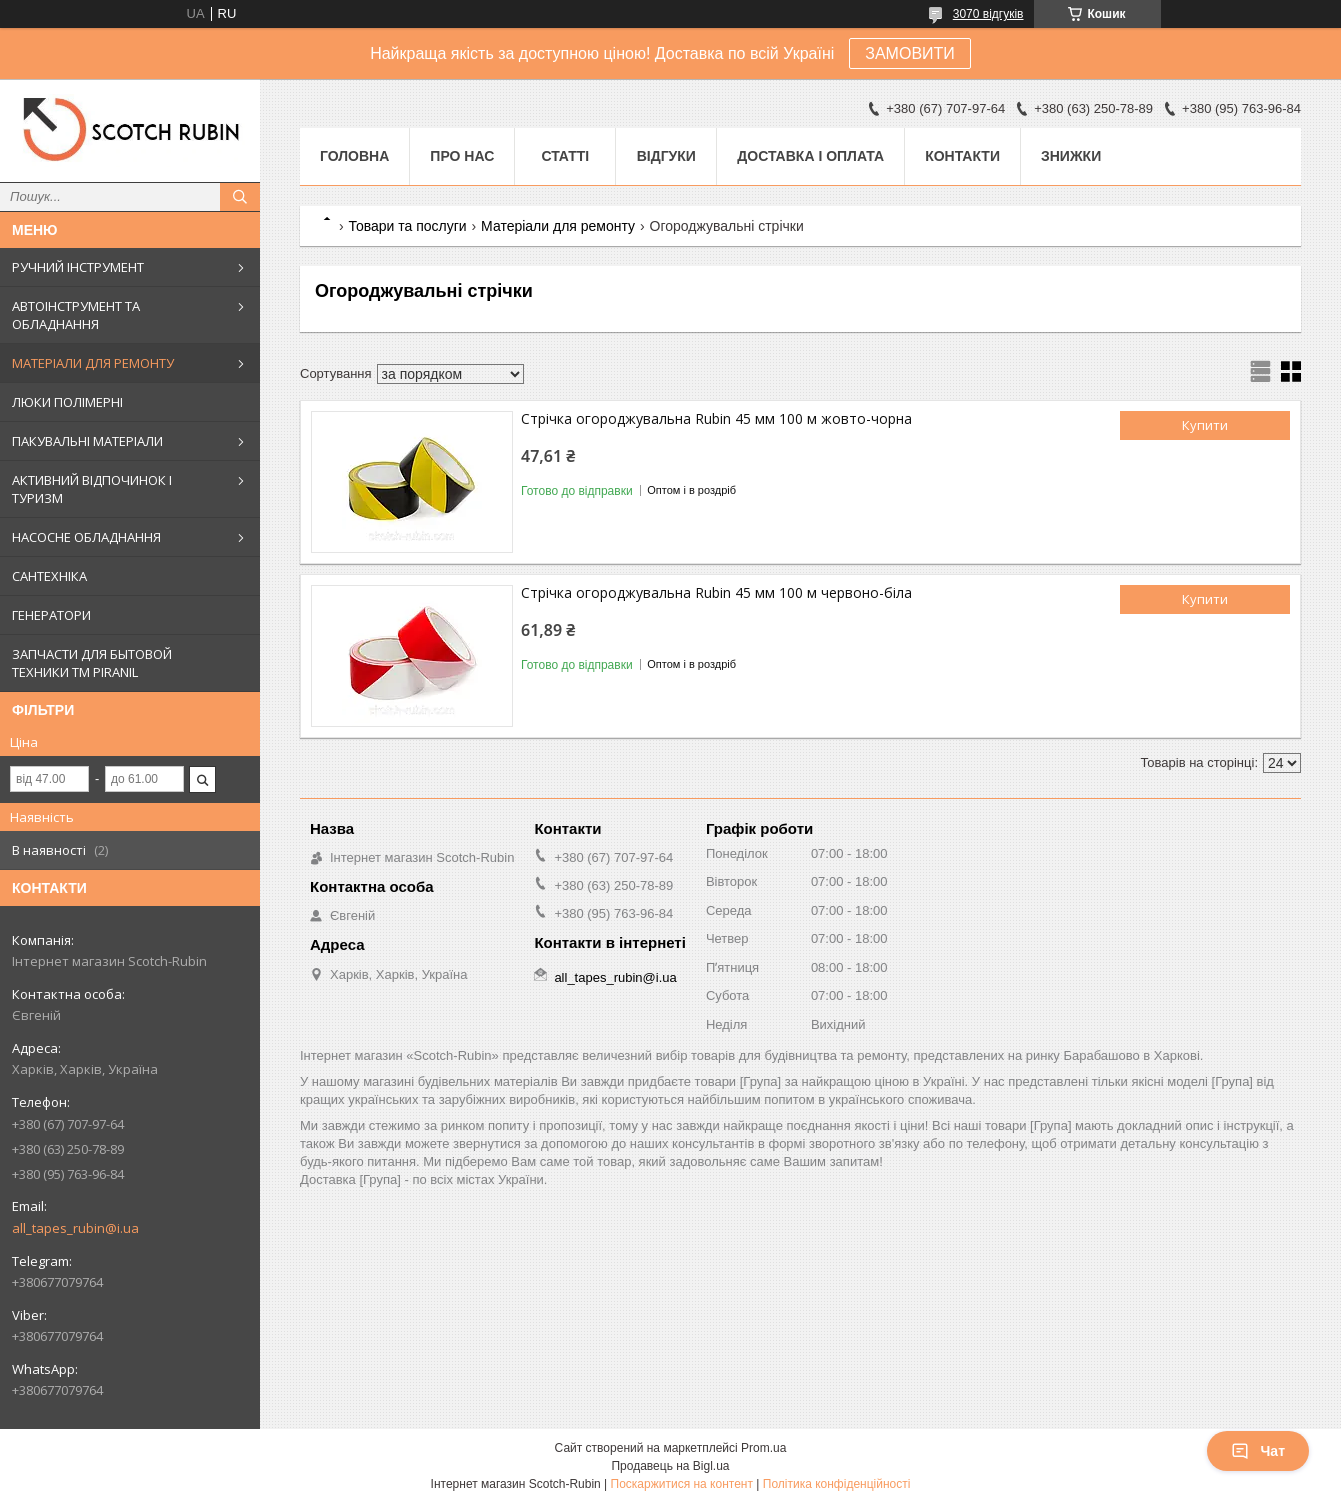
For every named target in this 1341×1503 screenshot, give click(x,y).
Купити (1205, 425)
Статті (565, 156)
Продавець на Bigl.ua (670, 1466)
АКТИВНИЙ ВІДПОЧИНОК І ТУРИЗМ (92, 489)
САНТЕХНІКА (49, 576)
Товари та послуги (407, 226)
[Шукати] (240, 197)
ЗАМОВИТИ (910, 53)
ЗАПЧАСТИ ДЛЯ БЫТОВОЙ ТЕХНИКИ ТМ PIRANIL (92, 663)
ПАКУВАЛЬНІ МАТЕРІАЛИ (87, 441)
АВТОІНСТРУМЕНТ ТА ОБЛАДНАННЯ (76, 315)
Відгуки (666, 156)
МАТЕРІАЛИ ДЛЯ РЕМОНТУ (93, 363)
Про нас (462, 156)
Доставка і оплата (810, 156)
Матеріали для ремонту (558, 226)
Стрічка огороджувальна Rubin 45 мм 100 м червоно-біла (716, 592)
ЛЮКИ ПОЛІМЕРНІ (67, 402)
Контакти (962, 156)
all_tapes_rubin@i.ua (75, 1228)
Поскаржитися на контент (682, 1484)
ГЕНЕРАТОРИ (51, 615)
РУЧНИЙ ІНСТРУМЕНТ (78, 267)
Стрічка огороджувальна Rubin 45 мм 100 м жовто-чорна (716, 418)
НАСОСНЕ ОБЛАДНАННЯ (86, 537)
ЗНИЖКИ (1071, 156)
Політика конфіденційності (837, 1484)
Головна (354, 156)
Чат (1258, 1451)
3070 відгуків (988, 14)
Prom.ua (763, 1448)
